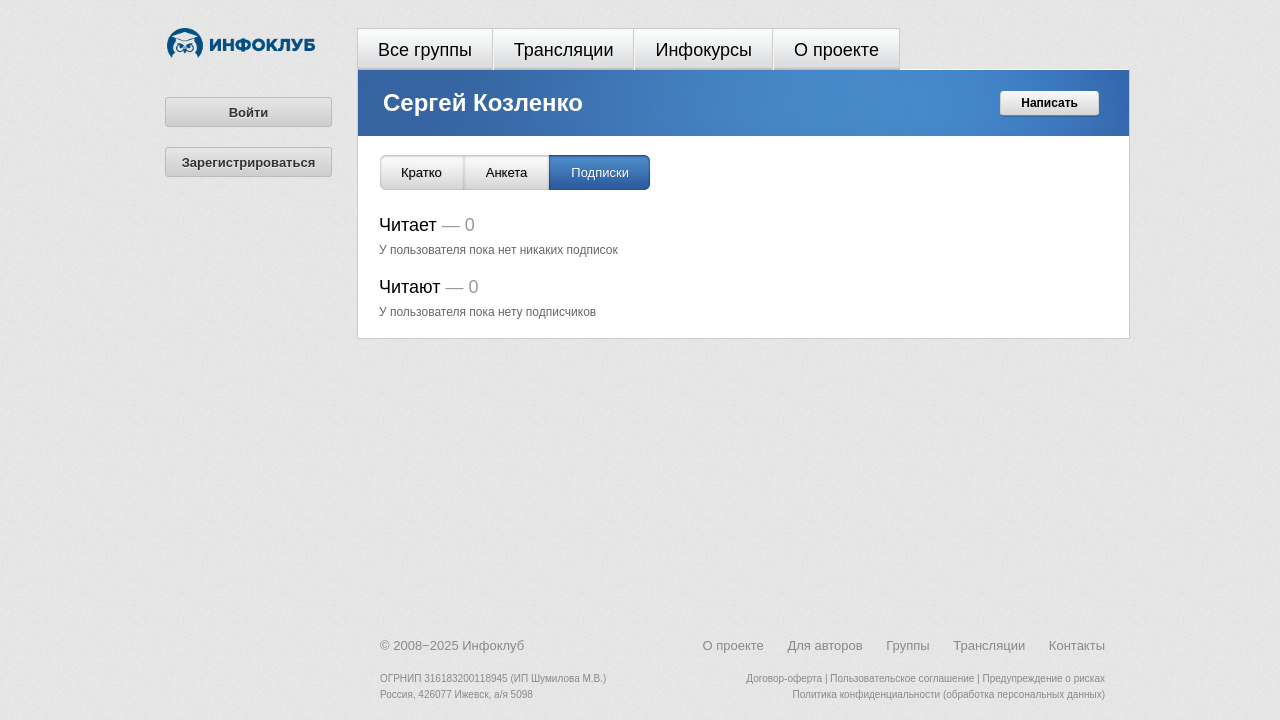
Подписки (600, 172)
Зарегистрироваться (249, 162)
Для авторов (824, 645)
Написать (1049, 103)
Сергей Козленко (483, 102)
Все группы (425, 50)
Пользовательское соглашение (902, 678)
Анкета (507, 172)
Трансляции (564, 50)
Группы (907, 645)
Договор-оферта (784, 678)
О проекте (836, 50)
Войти (249, 112)
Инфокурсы (703, 50)
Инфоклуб (493, 645)
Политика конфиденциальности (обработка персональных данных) (949, 694)
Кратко (421, 172)
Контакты (1077, 645)
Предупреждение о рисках (1043, 678)
